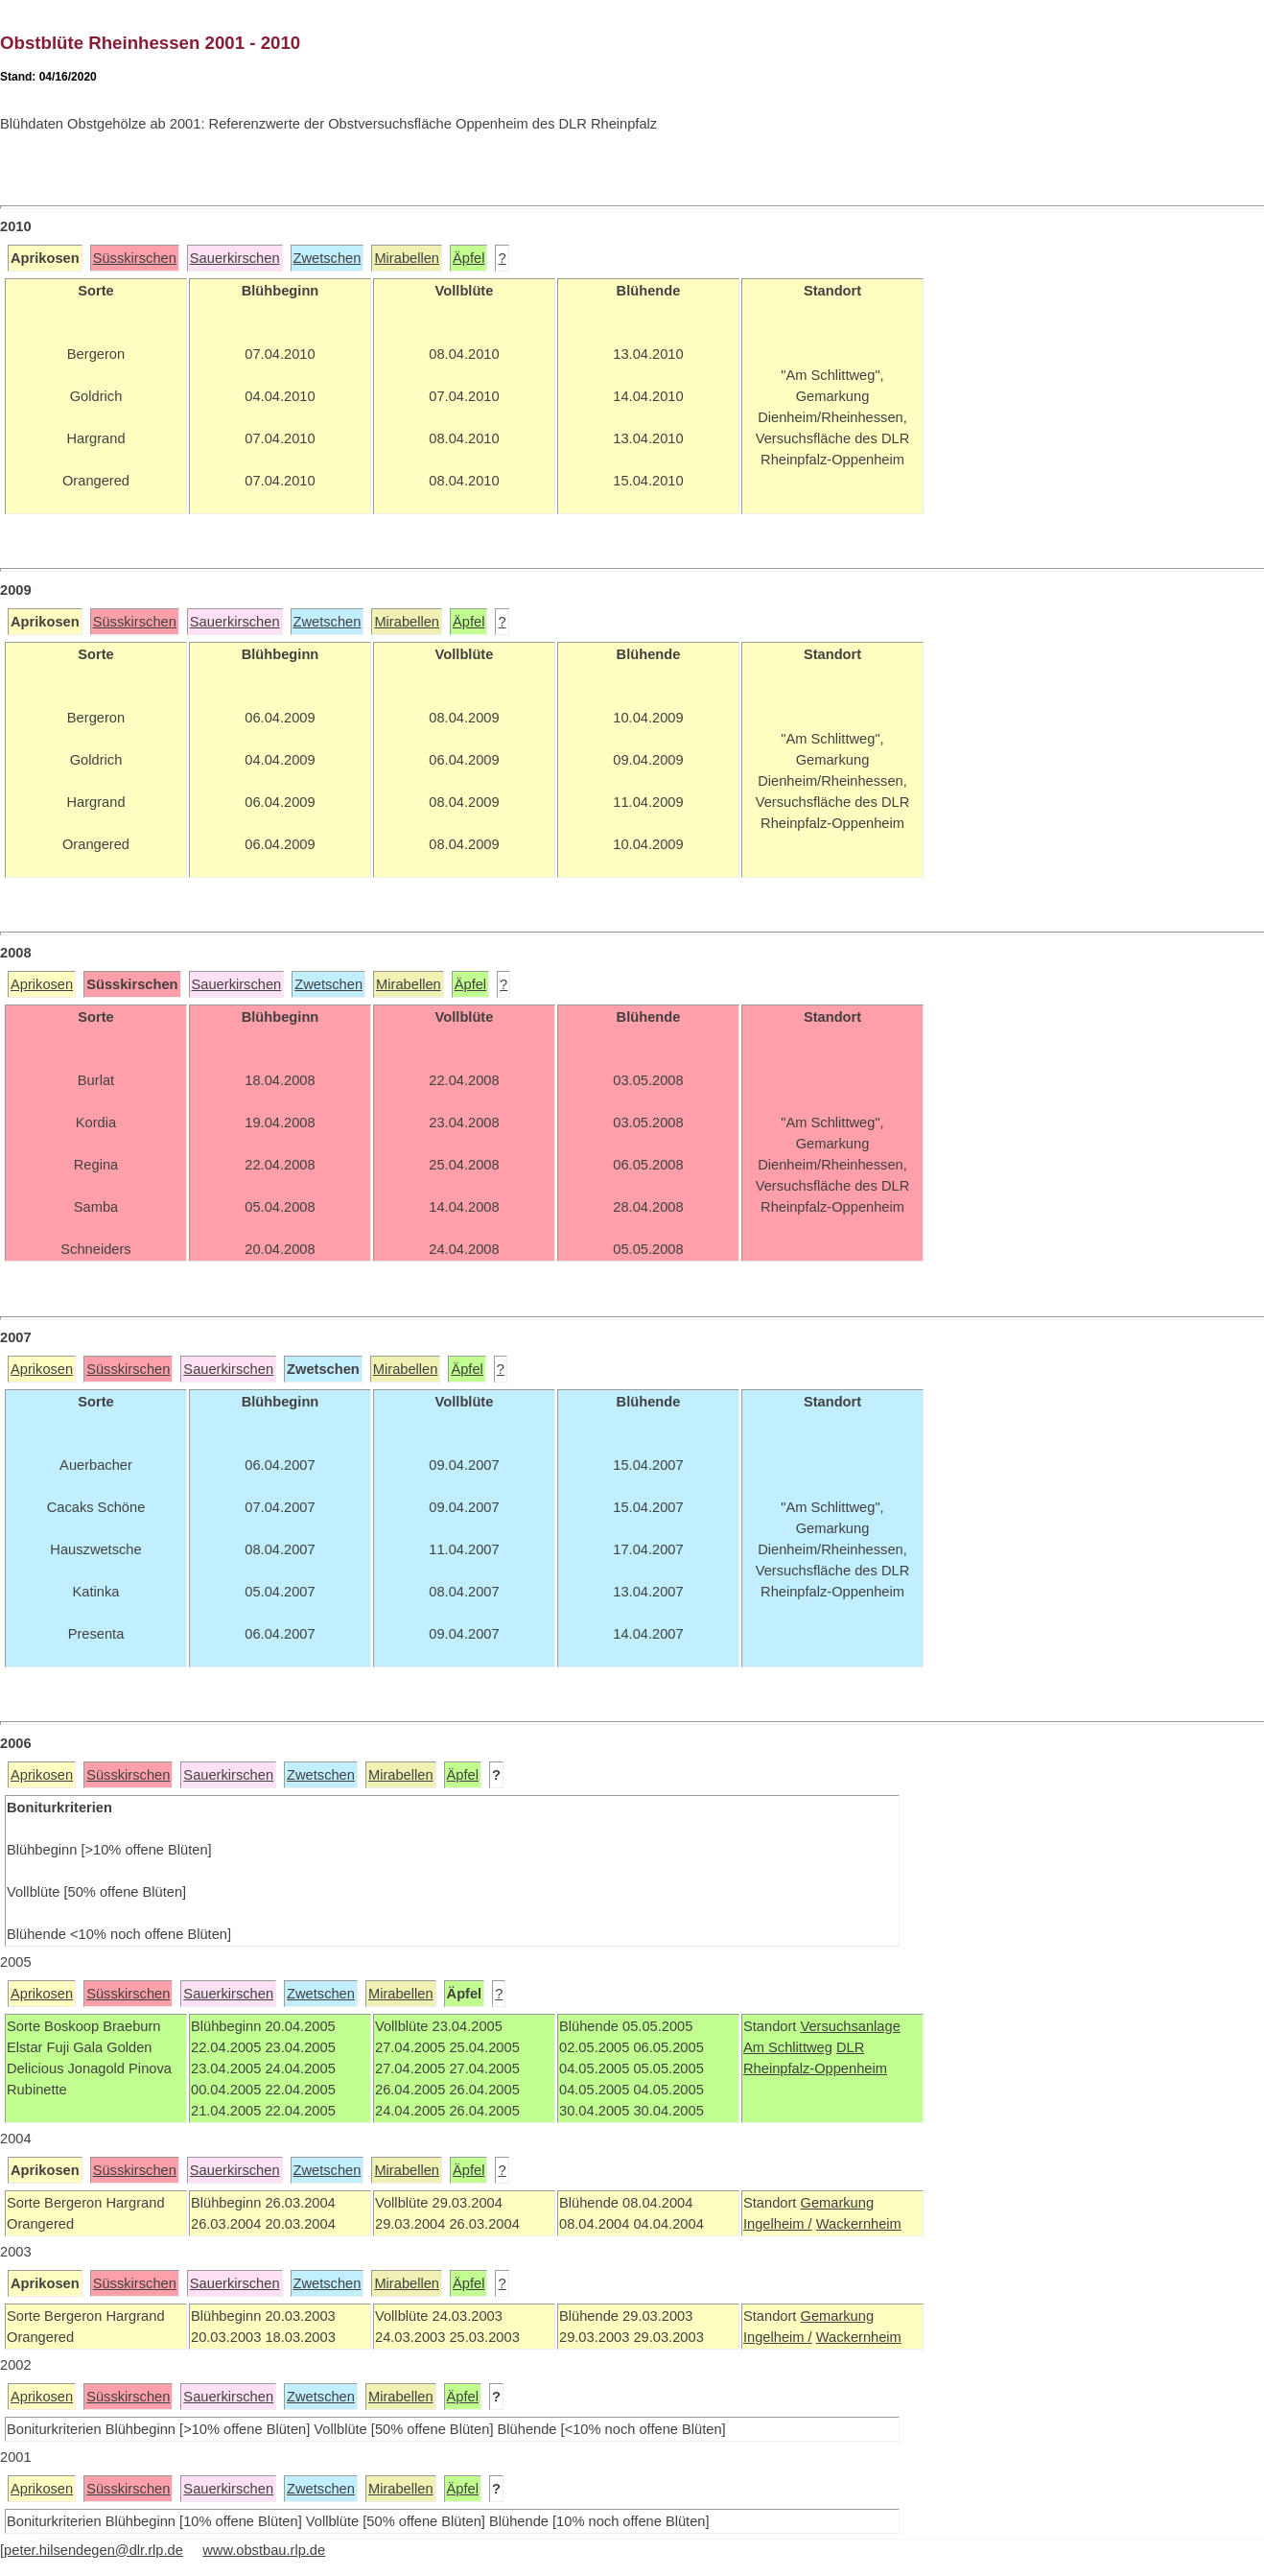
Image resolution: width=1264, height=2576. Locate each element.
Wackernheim (858, 2224)
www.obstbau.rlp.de (263, 2550)
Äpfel (468, 258)
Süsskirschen (134, 258)
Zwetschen (327, 258)
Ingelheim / (777, 2224)
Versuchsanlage (850, 2026)
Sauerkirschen (235, 258)
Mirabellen (406, 258)
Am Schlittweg (787, 2047)
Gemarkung (837, 2202)
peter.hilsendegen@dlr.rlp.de (93, 2550)
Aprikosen (42, 984)
